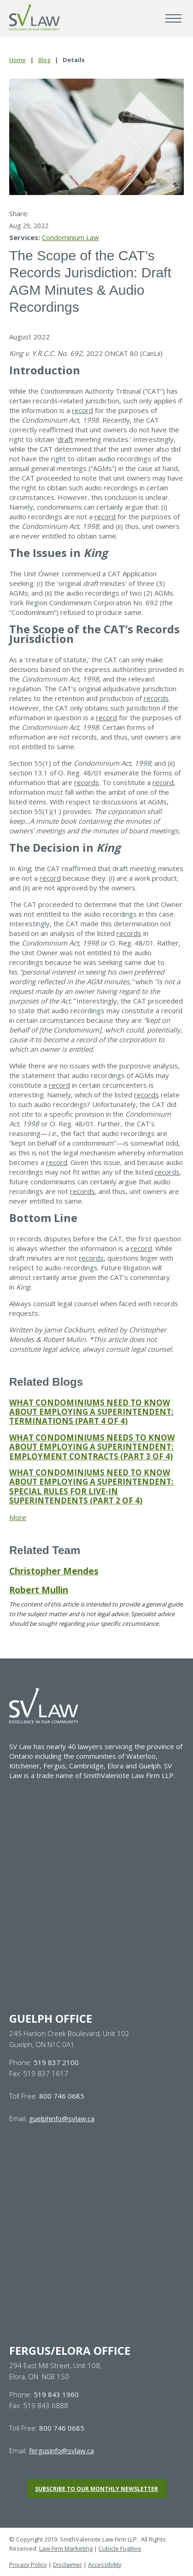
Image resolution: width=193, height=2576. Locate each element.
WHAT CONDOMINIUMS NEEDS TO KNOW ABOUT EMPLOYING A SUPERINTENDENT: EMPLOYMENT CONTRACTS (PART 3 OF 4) (92, 1447)
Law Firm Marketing (66, 2548)
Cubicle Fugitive (120, 2548)
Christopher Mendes (54, 1571)
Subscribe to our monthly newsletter (96, 2489)
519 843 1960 (56, 2394)
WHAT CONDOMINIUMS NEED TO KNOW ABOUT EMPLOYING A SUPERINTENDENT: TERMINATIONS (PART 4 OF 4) (91, 1412)
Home (17, 60)
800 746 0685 (61, 2095)
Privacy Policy (28, 2564)
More (17, 1517)
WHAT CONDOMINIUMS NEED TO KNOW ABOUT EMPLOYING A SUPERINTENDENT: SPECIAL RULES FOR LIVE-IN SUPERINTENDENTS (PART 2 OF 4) (91, 1486)
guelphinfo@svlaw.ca (61, 2118)
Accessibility (105, 2564)
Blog (44, 60)
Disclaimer (67, 2564)
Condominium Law (70, 237)
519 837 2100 (56, 2062)
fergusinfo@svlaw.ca (61, 2450)
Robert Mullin (38, 1590)
